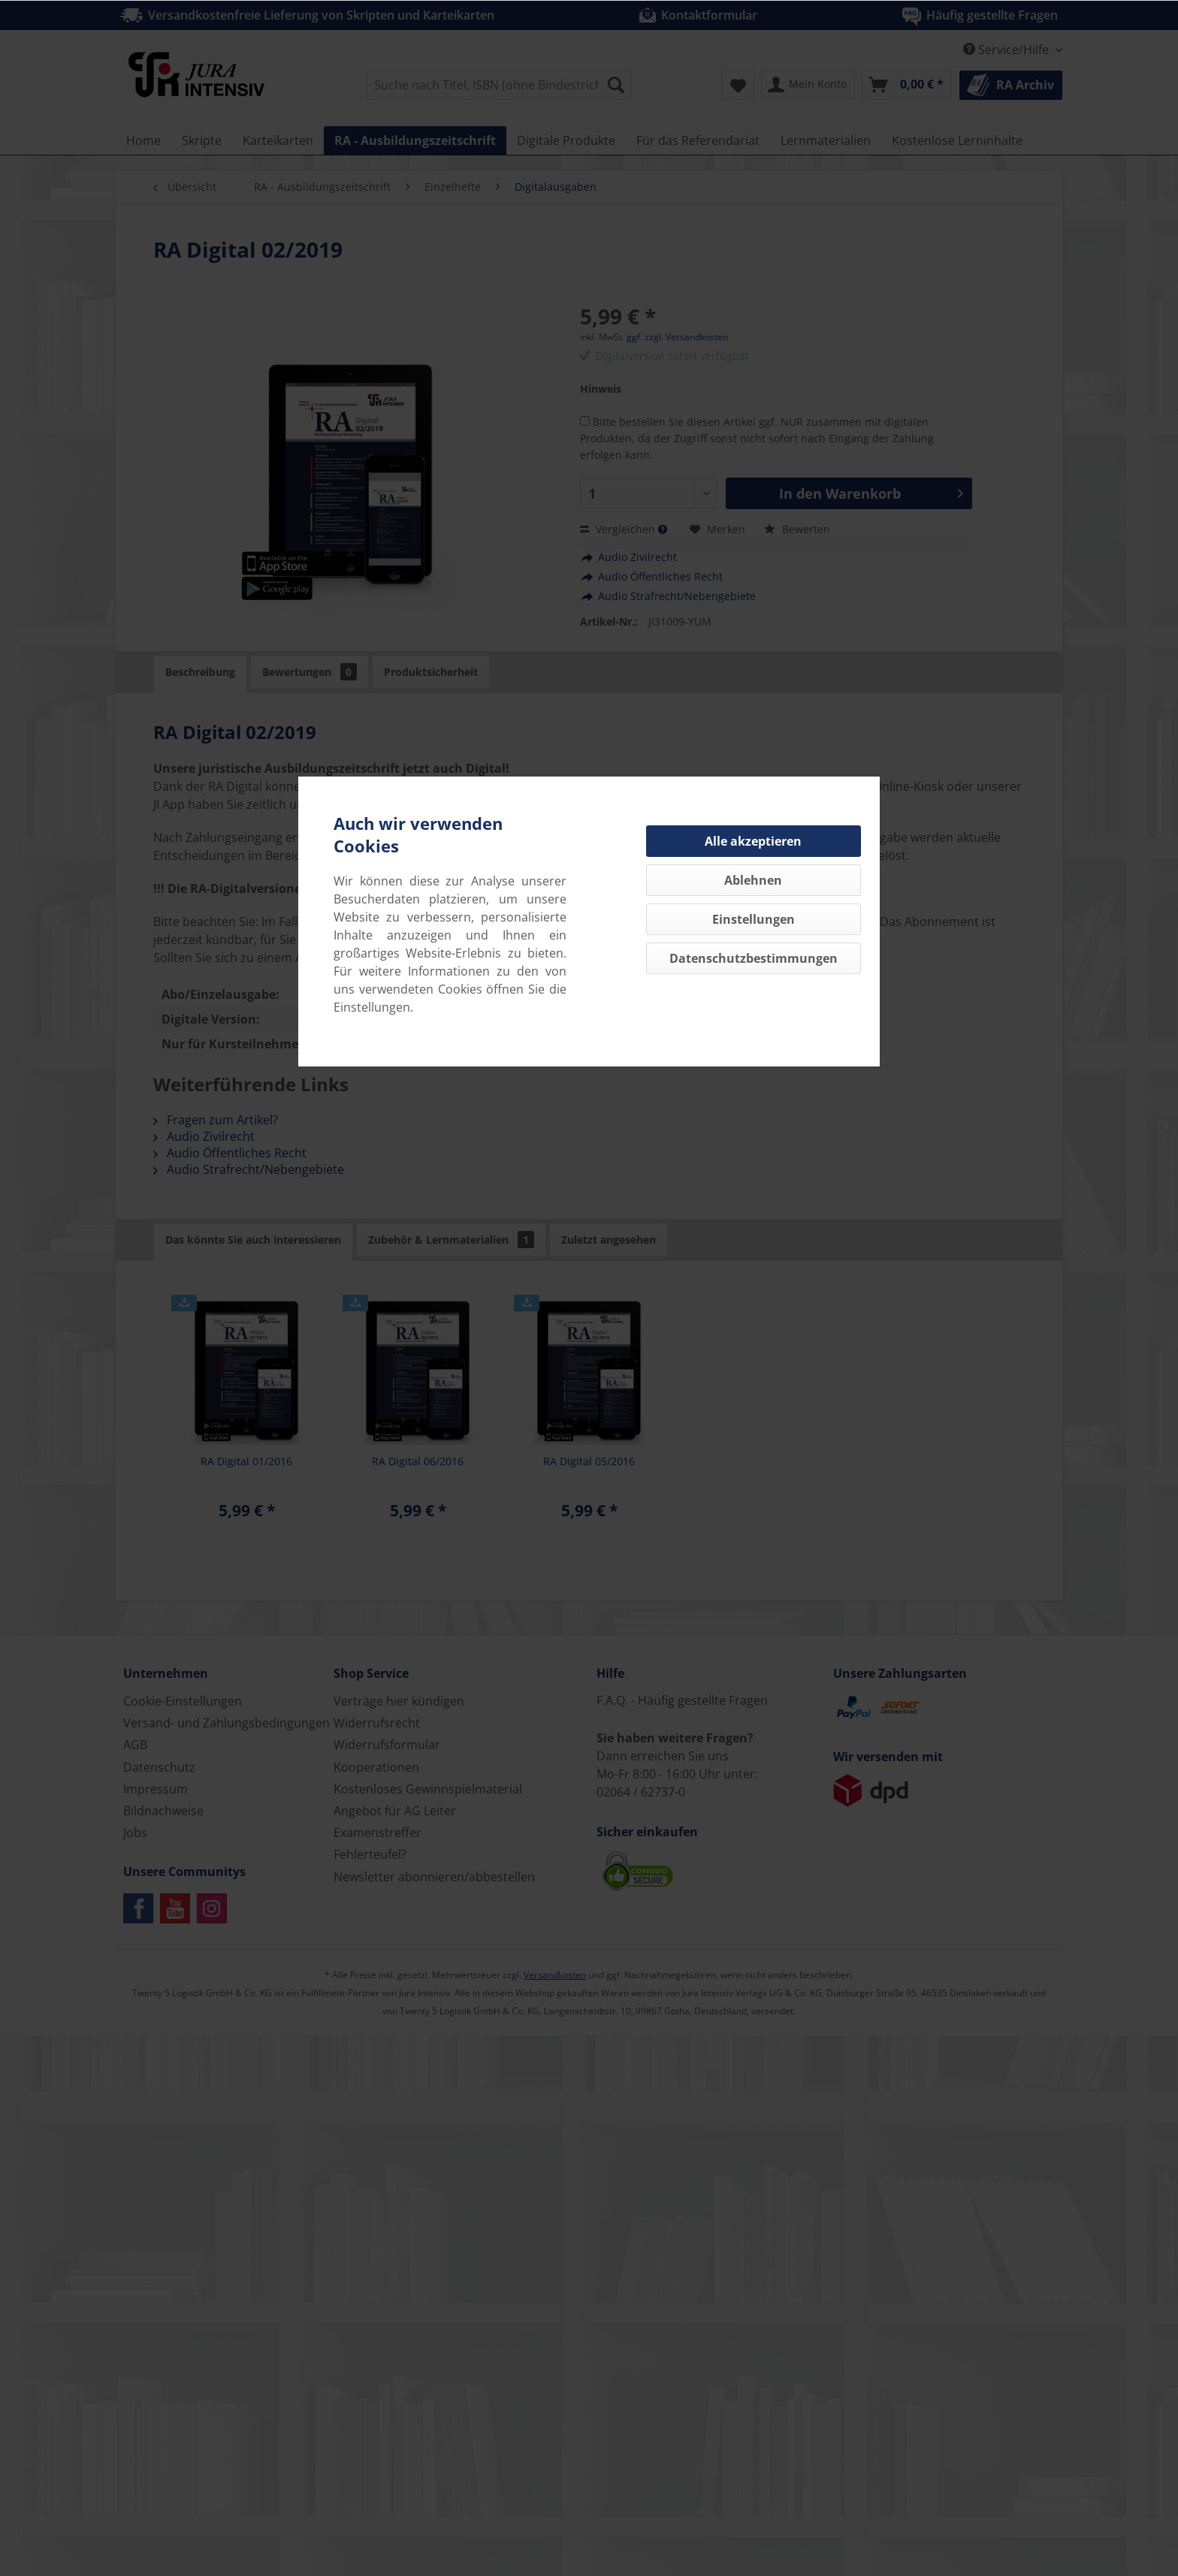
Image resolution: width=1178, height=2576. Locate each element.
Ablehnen (753, 880)
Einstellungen (753, 919)
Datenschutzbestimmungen (753, 958)
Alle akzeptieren (753, 841)
